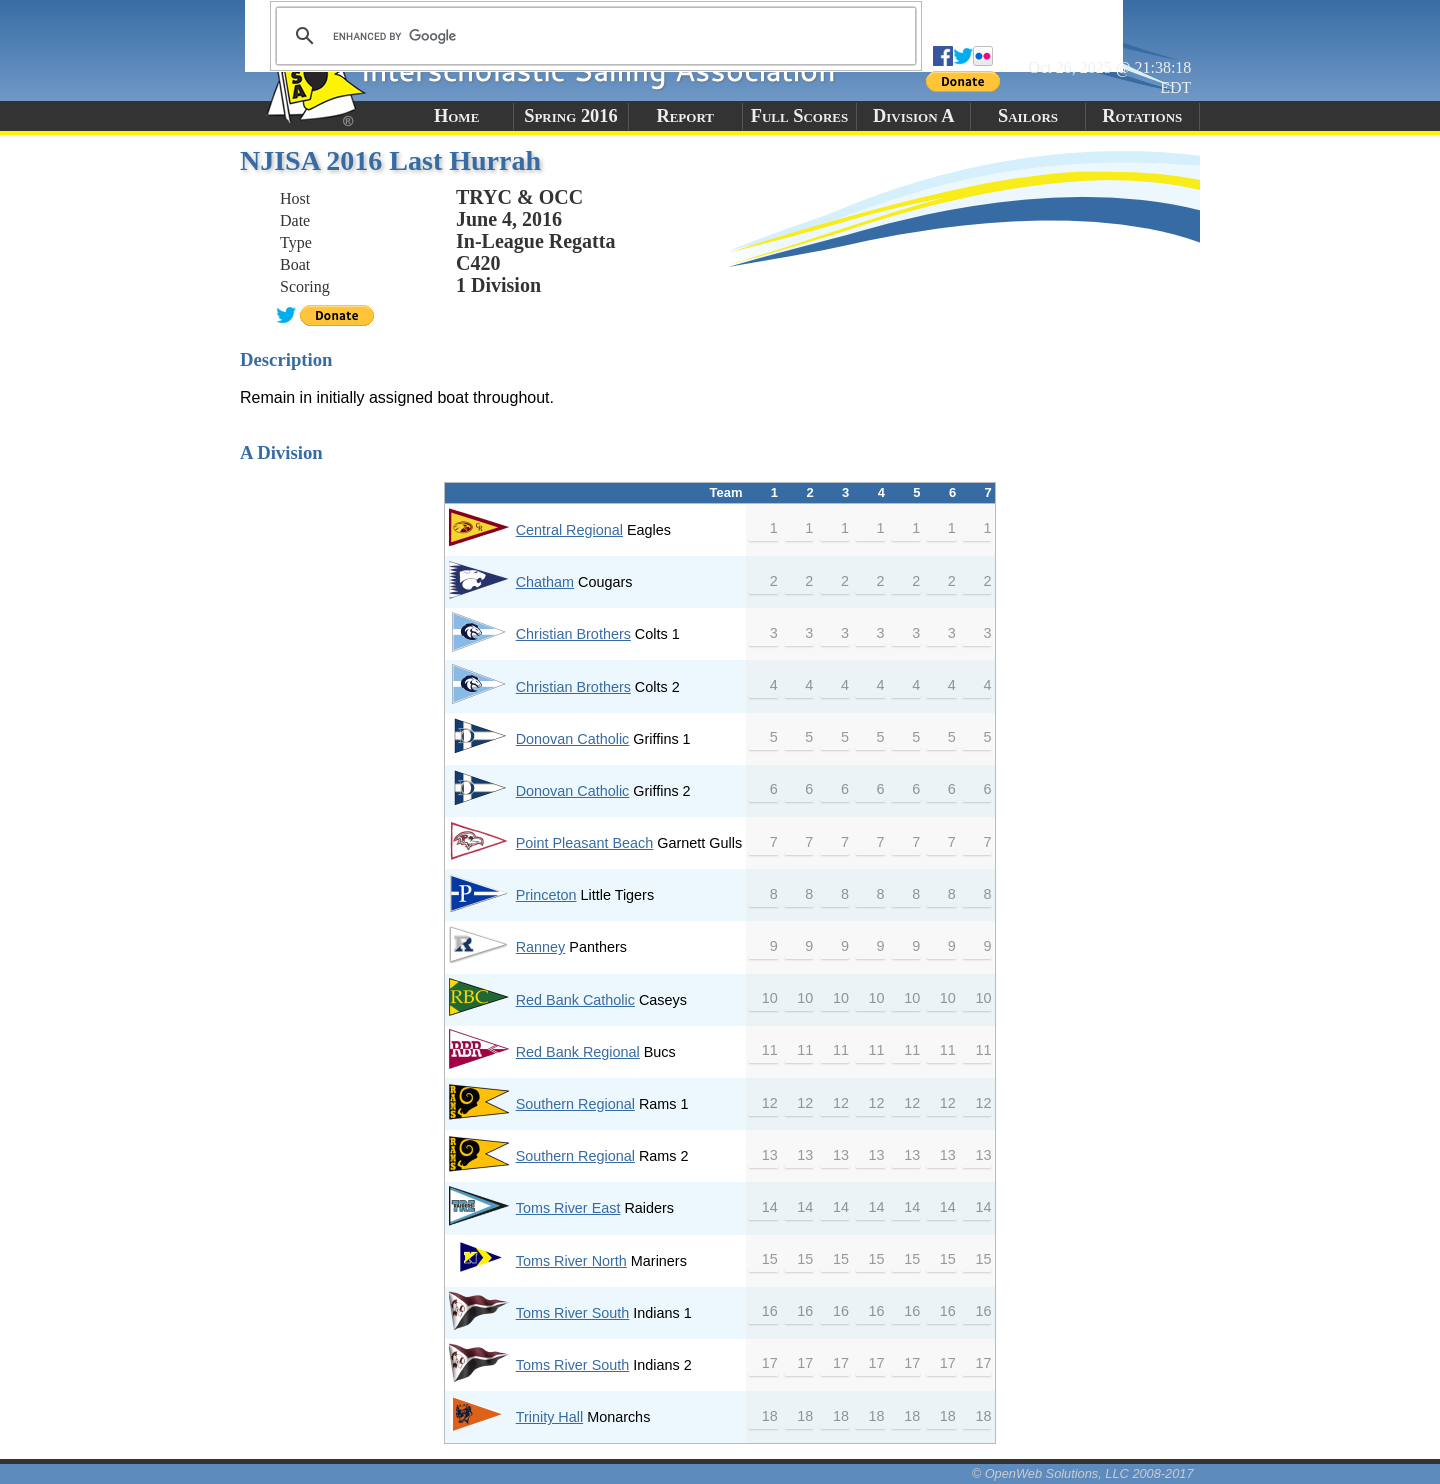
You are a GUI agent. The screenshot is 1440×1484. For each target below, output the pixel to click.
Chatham (545, 582)
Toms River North (571, 1261)
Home (456, 116)
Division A (913, 116)
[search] (593, 36)
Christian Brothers (573, 634)
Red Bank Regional (578, 1052)
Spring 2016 (571, 116)
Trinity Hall (549, 1417)
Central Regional (569, 530)
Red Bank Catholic (575, 1000)
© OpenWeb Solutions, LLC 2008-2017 (1083, 1473)
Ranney (541, 947)
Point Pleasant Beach (585, 843)
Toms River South (573, 1313)
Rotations (1142, 116)
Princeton (546, 895)
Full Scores (800, 116)
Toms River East (568, 1208)
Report (685, 116)
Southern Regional (575, 1104)
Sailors (1028, 116)
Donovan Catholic (573, 739)
